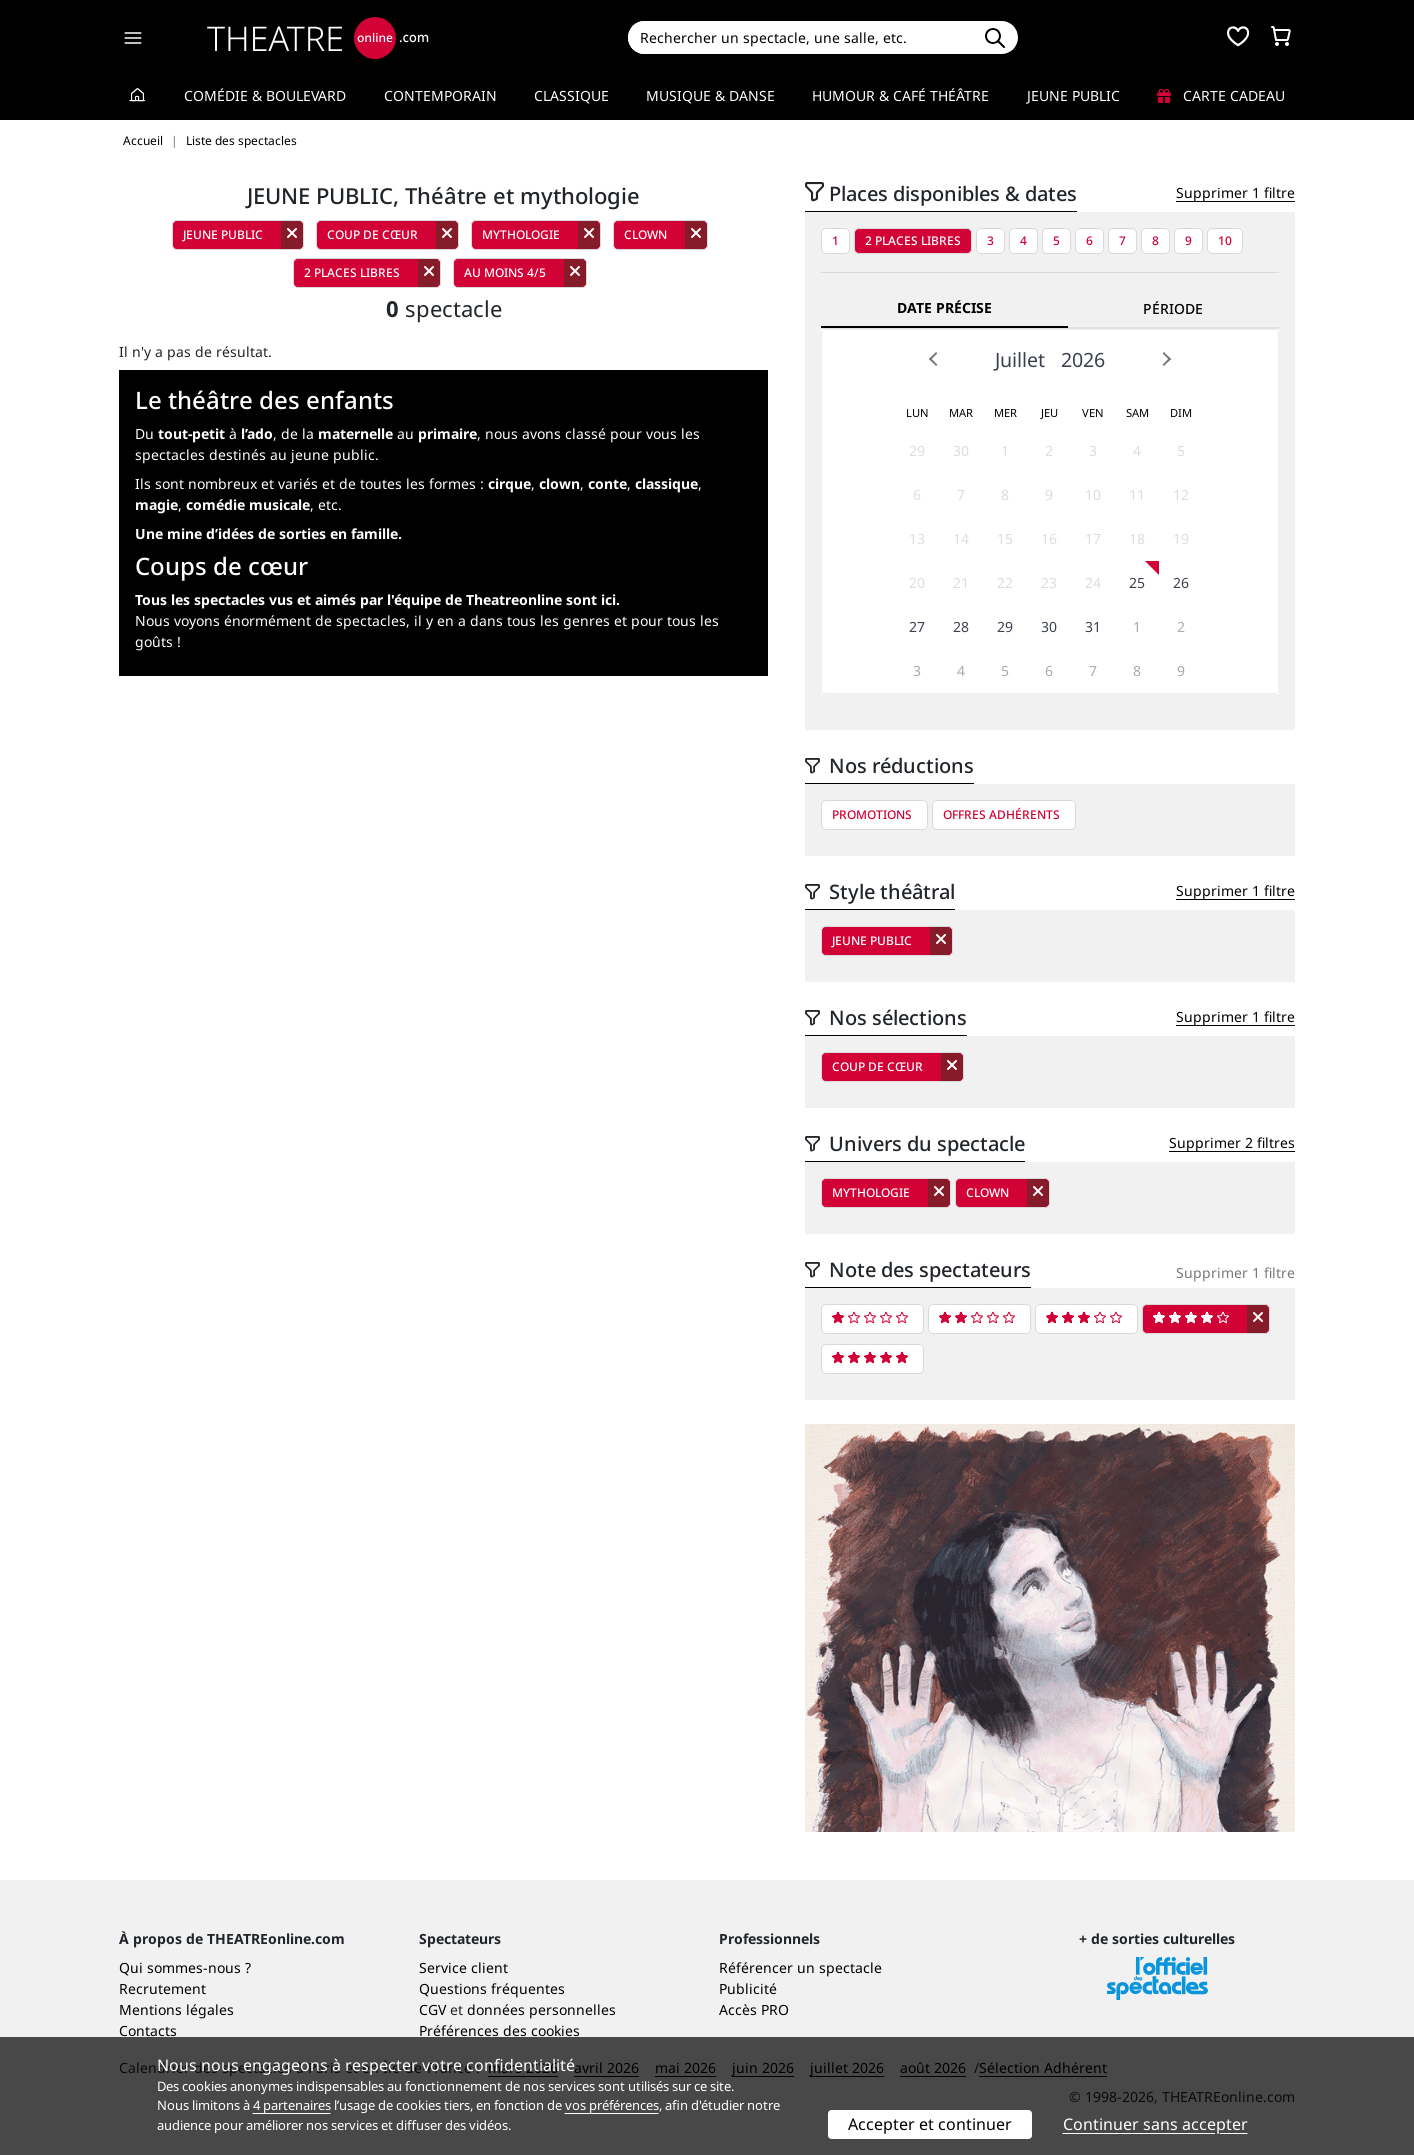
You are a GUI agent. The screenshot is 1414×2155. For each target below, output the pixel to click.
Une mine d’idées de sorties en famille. (268, 533)
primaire (447, 433)
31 (1093, 626)
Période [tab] (1173, 308)
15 (1005, 538)
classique (666, 483)
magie (156, 504)
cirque (509, 483)
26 (1181, 582)
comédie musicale (248, 504)
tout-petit (191, 433)
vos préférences (612, 2105)
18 (1137, 538)
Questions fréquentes (492, 1988)
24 (1093, 582)
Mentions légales (176, 2009)
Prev (934, 359)
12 (1181, 494)
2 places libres (913, 240)
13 (917, 538)
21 (961, 582)
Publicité (748, 1988)
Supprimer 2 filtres (1232, 1142)
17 (1093, 538)
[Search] (799, 37)
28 (961, 626)
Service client (463, 1967)
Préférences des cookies (499, 2030)
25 (1137, 582)
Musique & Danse (710, 95)
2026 (1083, 359)
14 (961, 538)
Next (1166, 359)
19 (1181, 538)
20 (917, 582)
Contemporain (440, 95)
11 (1137, 494)
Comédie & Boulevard (265, 95)
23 (1049, 582)
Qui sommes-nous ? (185, 1967)
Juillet (1020, 359)
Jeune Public (1073, 95)
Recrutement (162, 1988)
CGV (432, 2009)
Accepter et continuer (930, 2124)
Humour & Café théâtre (900, 95)
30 (961, 450)
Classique (571, 95)
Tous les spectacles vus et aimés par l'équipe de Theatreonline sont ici (375, 599)
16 (1049, 538)
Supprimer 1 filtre (1235, 192)
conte (607, 483)
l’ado (257, 433)
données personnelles (541, 2009)
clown (559, 483)
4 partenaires (292, 2105)
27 (917, 626)
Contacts (148, 2030)
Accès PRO (754, 2009)
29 (917, 450)
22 (1005, 582)
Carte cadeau (1221, 95)
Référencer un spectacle (800, 1967)
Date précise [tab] (944, 307)
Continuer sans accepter (1155, 2124)
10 (1225, 240)
